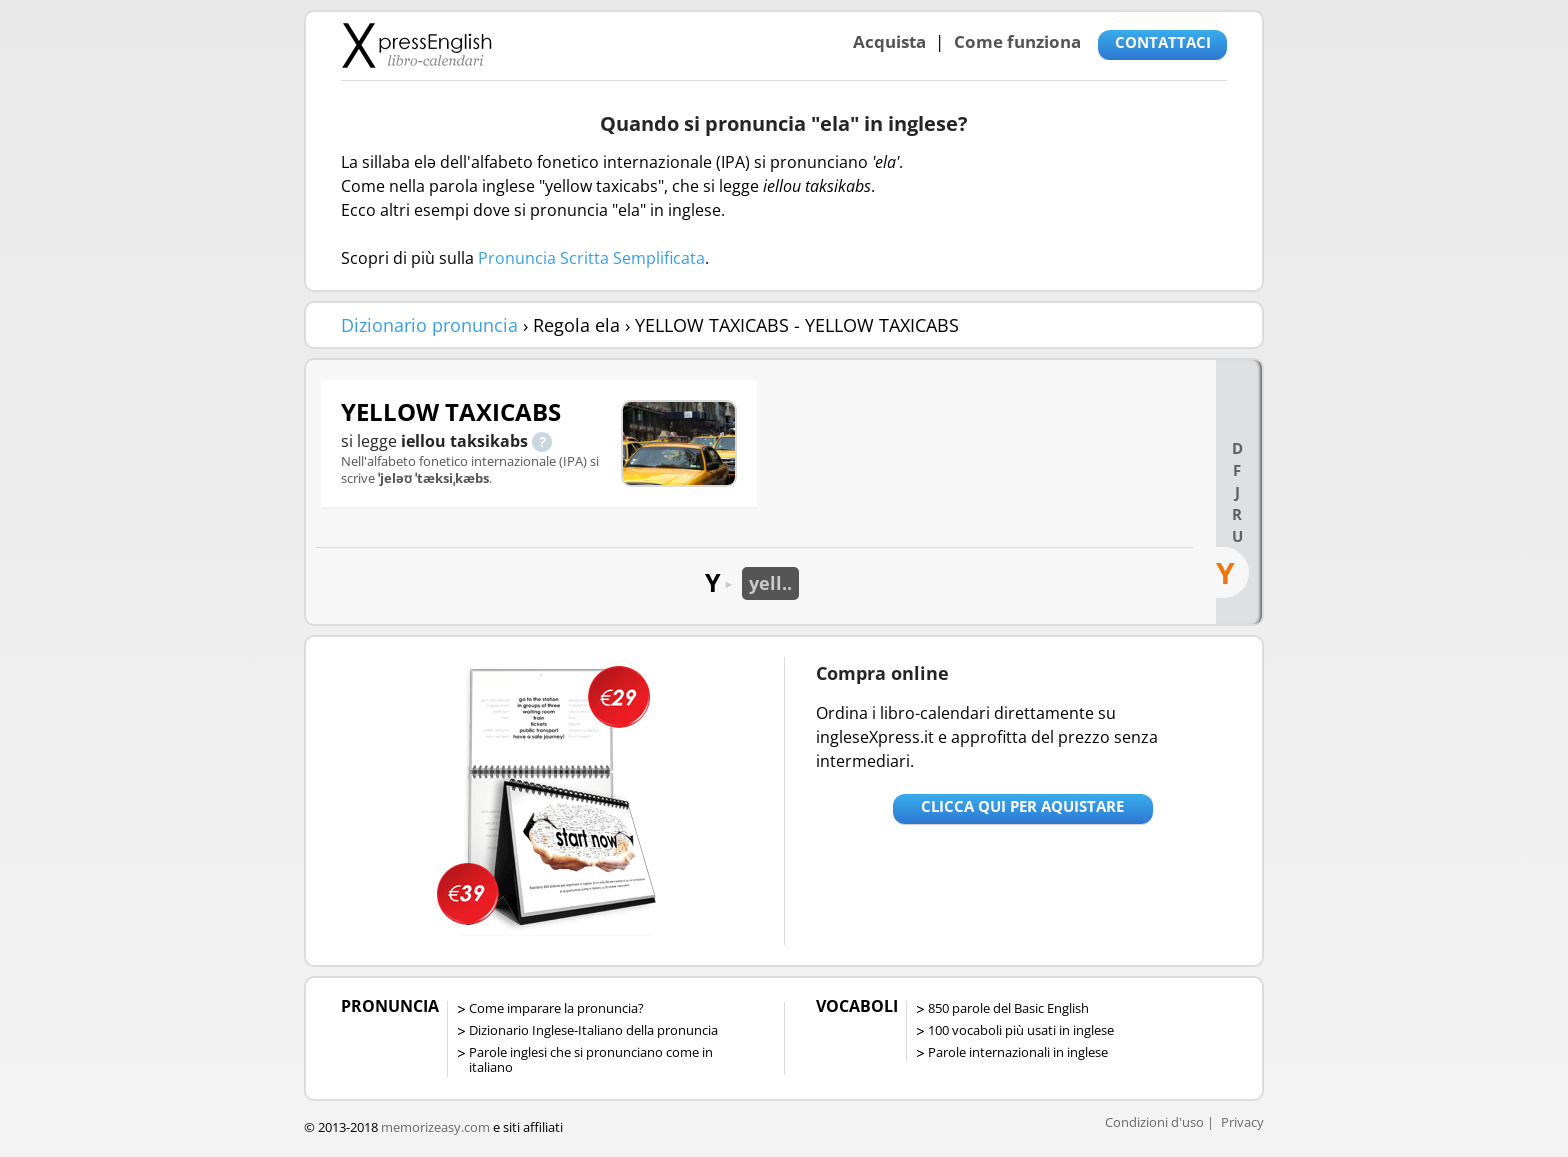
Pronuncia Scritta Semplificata (591, 258)
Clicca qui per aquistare (1022, 806)
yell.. (770, 583)
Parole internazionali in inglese (1018, 1052)
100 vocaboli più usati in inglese (1021, 1030)
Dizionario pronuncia (429, 325)
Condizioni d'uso (1154, 1122)
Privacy (1242, 1122)
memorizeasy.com (435, 1127)
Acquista (889, 41)
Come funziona (1017, 41)
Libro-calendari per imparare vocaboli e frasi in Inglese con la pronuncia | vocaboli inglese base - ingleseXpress (416, 45)
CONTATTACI (1163, 42)
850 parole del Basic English (1008, 1008)
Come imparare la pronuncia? (556, 1008)
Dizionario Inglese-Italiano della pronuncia (593, 1030)
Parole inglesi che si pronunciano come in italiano (591, 1059)
